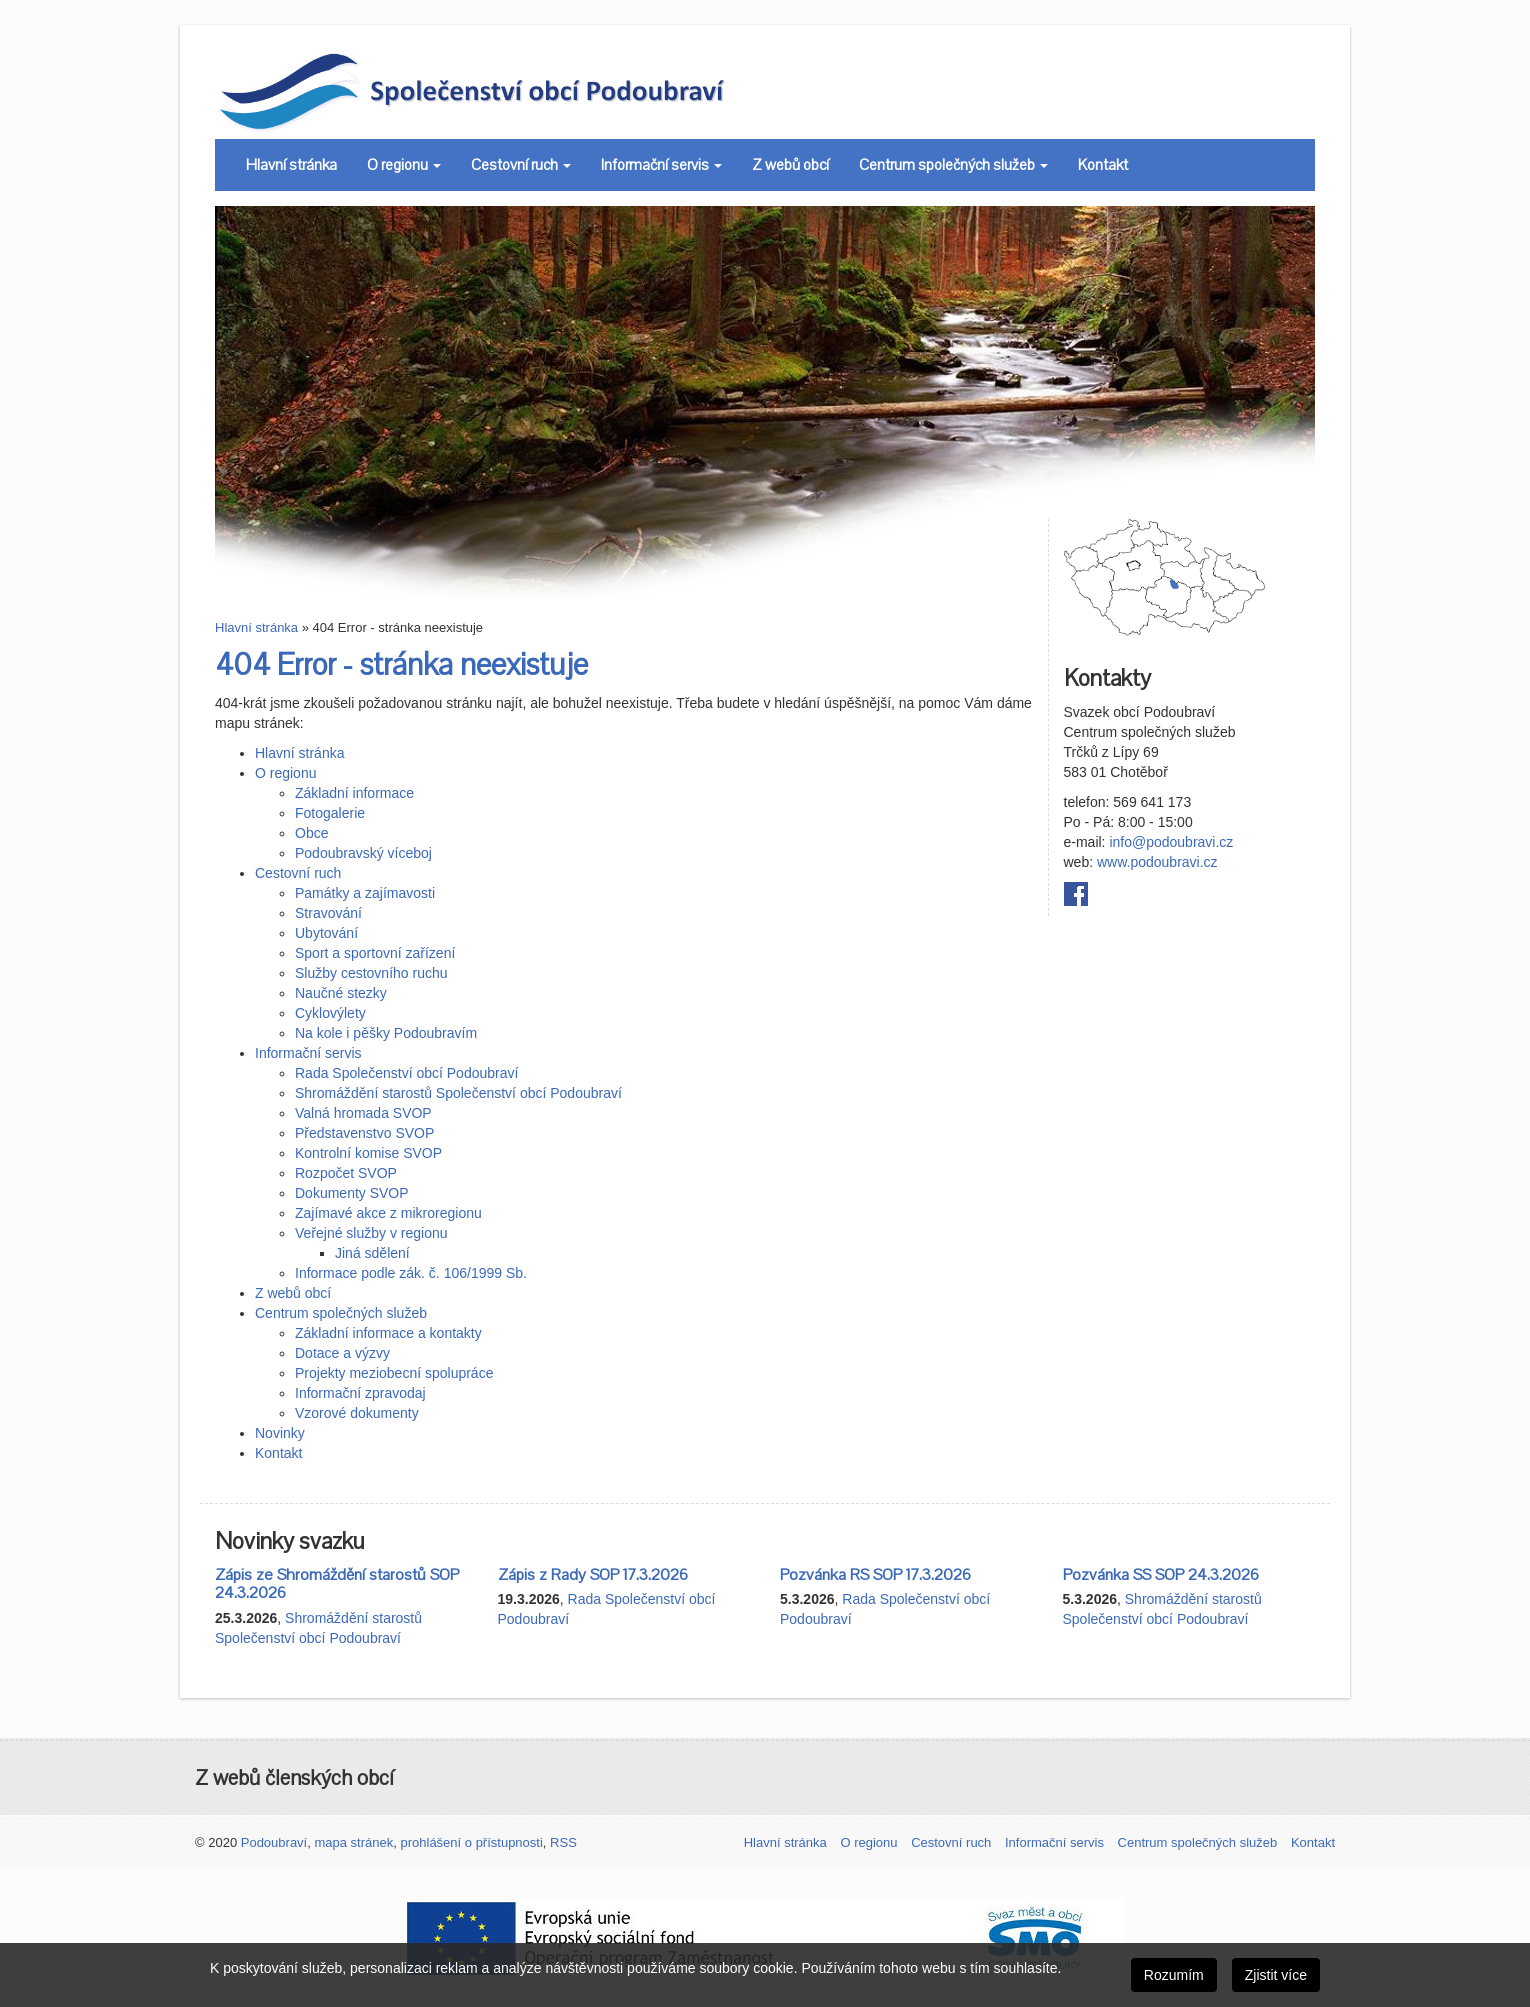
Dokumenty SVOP (352, 1193)
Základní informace (354, 793)
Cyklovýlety (330, 1013)
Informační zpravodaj (360, 1393)
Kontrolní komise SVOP (368, 1153)
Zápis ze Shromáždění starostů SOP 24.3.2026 (337, 1584)
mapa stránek (353, 1842)
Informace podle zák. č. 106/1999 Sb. (411, 1273)
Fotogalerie (330, 813)
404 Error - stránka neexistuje (401, 665)
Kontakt (1103, 165)
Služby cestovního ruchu (371, 973)
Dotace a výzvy (342, 1353)
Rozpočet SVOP (346, 1173)
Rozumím (1174, 1975)
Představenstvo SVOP (364, 1133)
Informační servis (661, 165)
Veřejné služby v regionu (371, 1233)
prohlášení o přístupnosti (471, 1842)
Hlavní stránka (291, 165)
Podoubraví (274, 1842)
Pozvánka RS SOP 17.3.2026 (875, 1575)
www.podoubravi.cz (1157, 862)
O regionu (404, 165)
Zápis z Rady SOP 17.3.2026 (593, 1575)
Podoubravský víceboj (363, 853)
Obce (311, 833)
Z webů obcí (790, 165)
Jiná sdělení (372, 1253)
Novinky (280, 1433)
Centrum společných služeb (953, 165)
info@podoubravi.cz (1171, 842)
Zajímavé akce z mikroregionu (388, 1213)
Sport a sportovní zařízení (375, 953)
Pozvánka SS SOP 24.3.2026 (1161, 1575)
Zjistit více (1276, 1975)
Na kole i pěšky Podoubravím (386, 1033)
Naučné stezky (341, 993)
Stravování (328, 913)
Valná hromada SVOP (363, 1113)
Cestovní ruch (521, 165)
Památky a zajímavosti (365, 893)
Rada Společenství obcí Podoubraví (406, 1073)
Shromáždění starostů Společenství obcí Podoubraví (458, 1093)
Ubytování (326, 933)
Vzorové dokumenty (357, 1413)
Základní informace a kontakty (388, 1333)
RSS (563, 1842)
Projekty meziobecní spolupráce (394, 1373)
